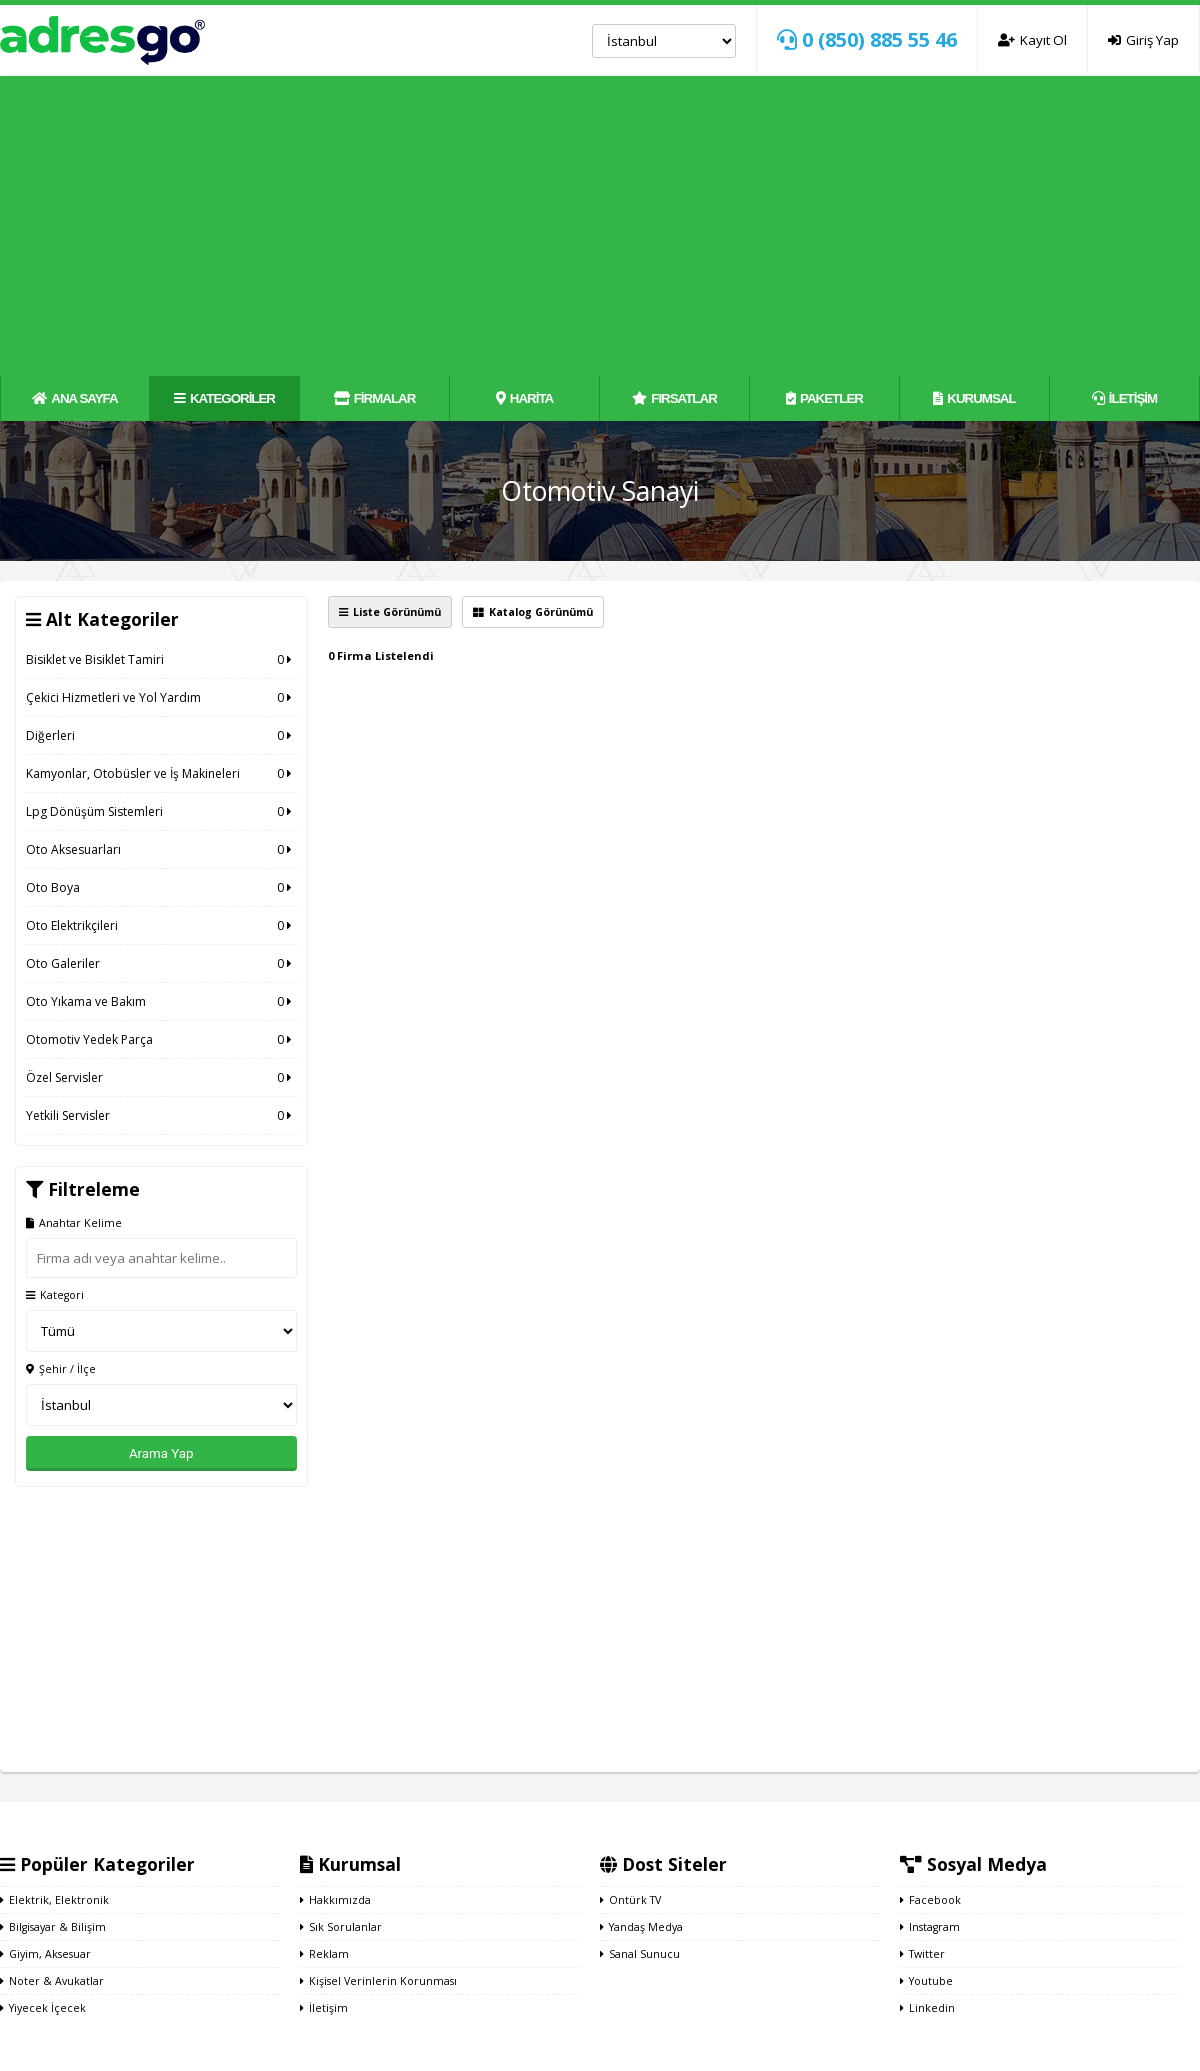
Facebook (930, 1900)
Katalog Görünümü (533, 612)
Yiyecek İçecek (43, 2008)
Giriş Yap (1143, 40)
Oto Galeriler (161, 963)
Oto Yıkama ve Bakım (161, 1001)
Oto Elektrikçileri (161, 925)
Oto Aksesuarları (161, 849)
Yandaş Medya (641, 1927)
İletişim (324, 2008)
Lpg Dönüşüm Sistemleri (161, 811)
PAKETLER (824, 398)
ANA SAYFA (74, 398)
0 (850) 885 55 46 (867, 39)
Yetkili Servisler (161, 1115)
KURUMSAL (974, 398)
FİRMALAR (375, 398)
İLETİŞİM (1124, 398)
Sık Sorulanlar (341, 1927)
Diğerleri (161, 735)
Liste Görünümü (390, 612)
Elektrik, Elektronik (54, 1900)
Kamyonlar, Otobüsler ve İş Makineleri (161, 773)
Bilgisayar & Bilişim (53, 1927)
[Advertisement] (600, 226)
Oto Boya (161, 887)
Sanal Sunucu (640, 1954)
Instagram (930, 1927)
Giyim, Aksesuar (45, 1954)
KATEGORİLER (224, 398)
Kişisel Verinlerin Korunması (378, 1981)
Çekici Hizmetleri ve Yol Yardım (161, 697)
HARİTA (524, 398)
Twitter (922, 1954)
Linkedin (927, 2008)
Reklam (324, 1954)
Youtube (926, 1981)
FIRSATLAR (674, 398)
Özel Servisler (161, 1077)
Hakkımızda (335, 1900)
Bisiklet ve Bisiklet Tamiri (161, 659)
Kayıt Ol (1032, 40)
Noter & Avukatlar (52, 1981)
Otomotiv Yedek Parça (161, 1039)
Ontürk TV (630, 1900)
